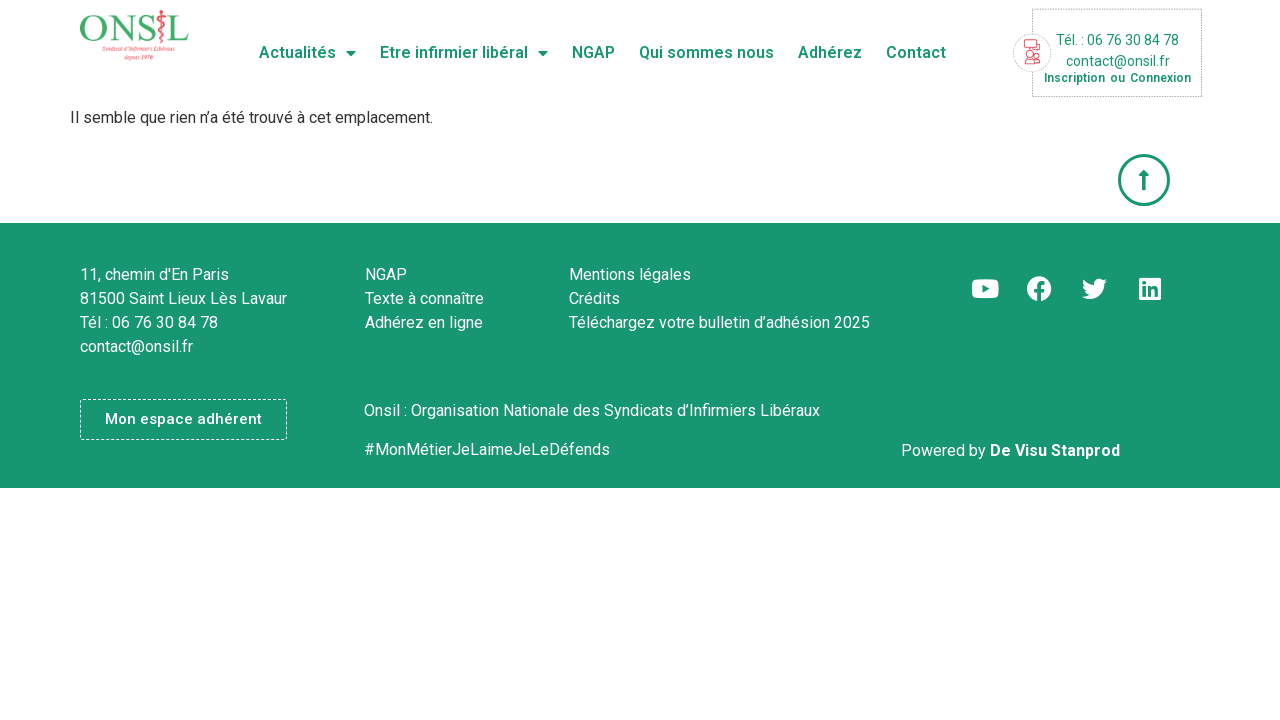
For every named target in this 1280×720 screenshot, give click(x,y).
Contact (916, 52)
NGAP (593, 52)
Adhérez (830, 52)
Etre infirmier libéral (464, 53)
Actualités (307, 53)
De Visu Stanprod (1055, 450)
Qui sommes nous (706, 52)
